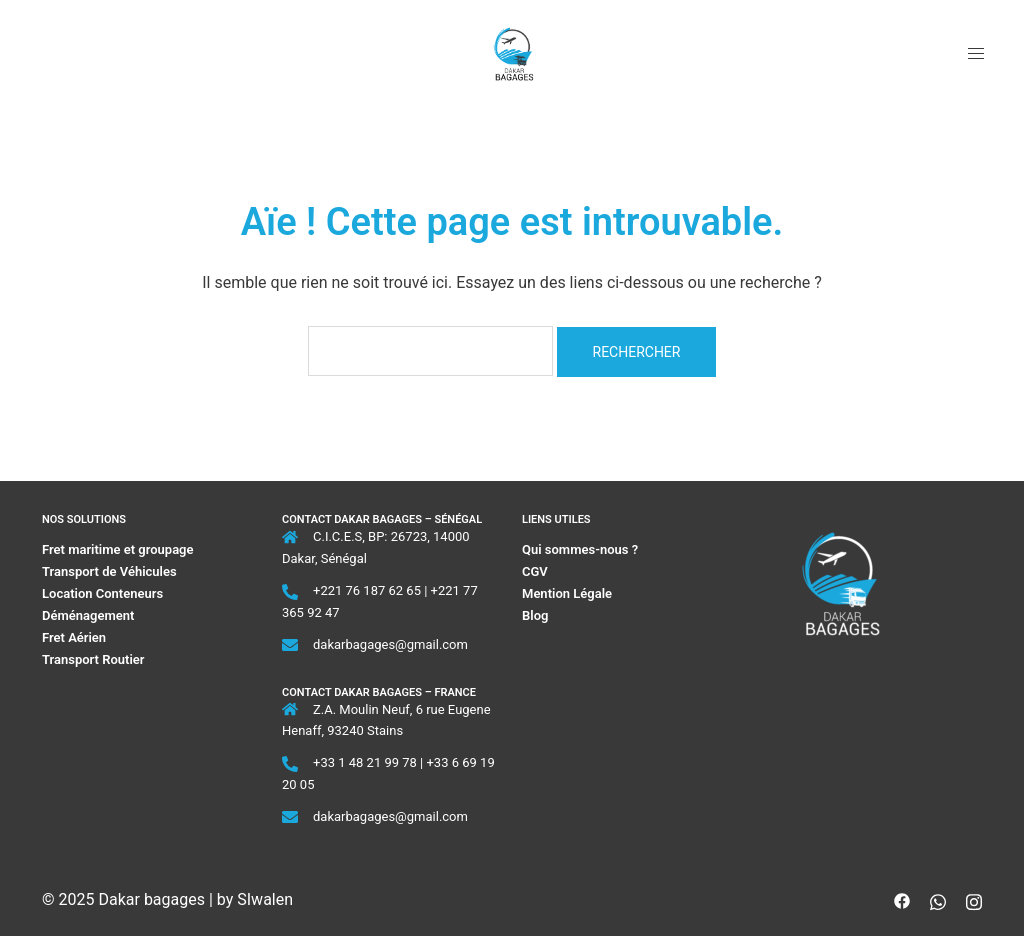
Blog (535, 615)
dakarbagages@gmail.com (390, 644)
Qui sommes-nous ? (581, 549)
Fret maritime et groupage (118, 549)
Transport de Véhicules (109, 571)
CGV (535, 571)
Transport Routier (93, 659)
